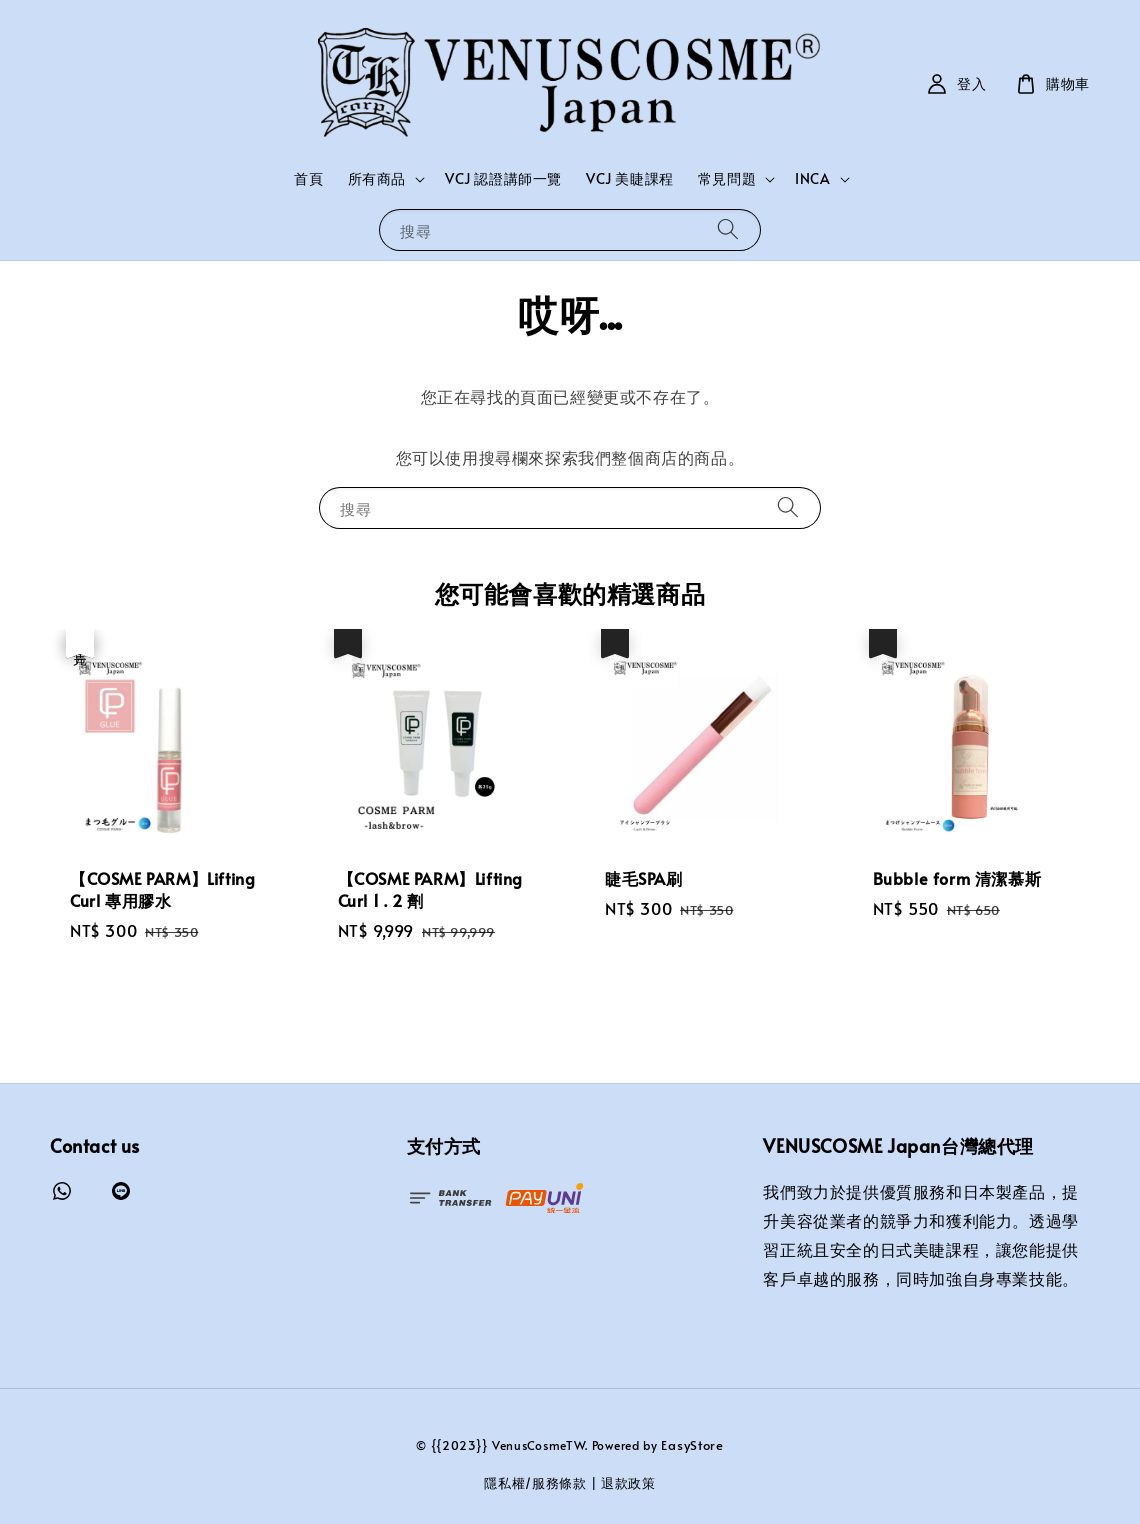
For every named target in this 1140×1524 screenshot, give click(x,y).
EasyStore (692, 1445)
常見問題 (727, 179)
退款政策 (628, 1483)
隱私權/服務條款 (535, 1483)
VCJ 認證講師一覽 (503, 178)
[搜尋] (728, 229)
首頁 (308, 178)
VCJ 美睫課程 (630, 178)
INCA (812, 179)
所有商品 (377, 179)
